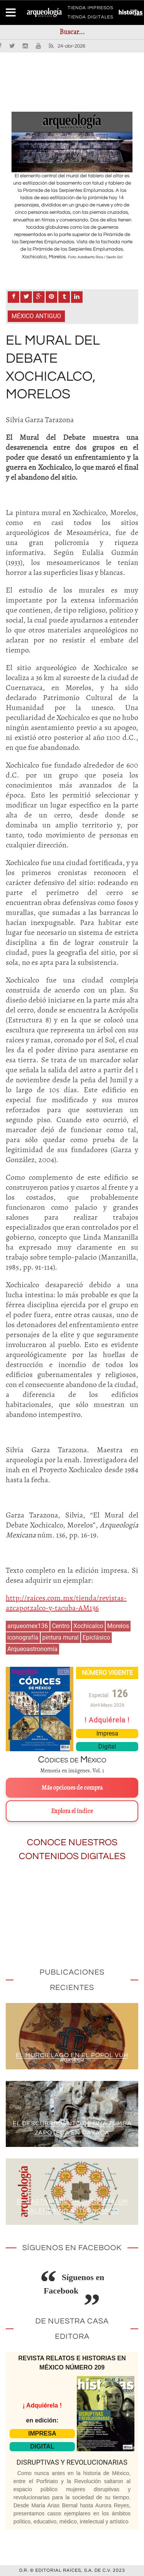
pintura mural (60, 1637)
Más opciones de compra (72, 1787)
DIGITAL (42, 2446)
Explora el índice (72, 1811)
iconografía (22, 1637)
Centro (61, 1626)
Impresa (107, 1733)
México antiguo (36, 316)
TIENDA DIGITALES (90, 18)
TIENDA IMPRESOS (90, 9)
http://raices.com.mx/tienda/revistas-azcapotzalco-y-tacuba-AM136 (66, 1603)
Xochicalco (88, 1626)
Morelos (118, 1626)
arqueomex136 (27, 1626)
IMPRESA (42, 2433)
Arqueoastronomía (32, 1649)
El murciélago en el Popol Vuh (72, 2055)
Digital (107, 1746)
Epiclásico (96, 1637)
